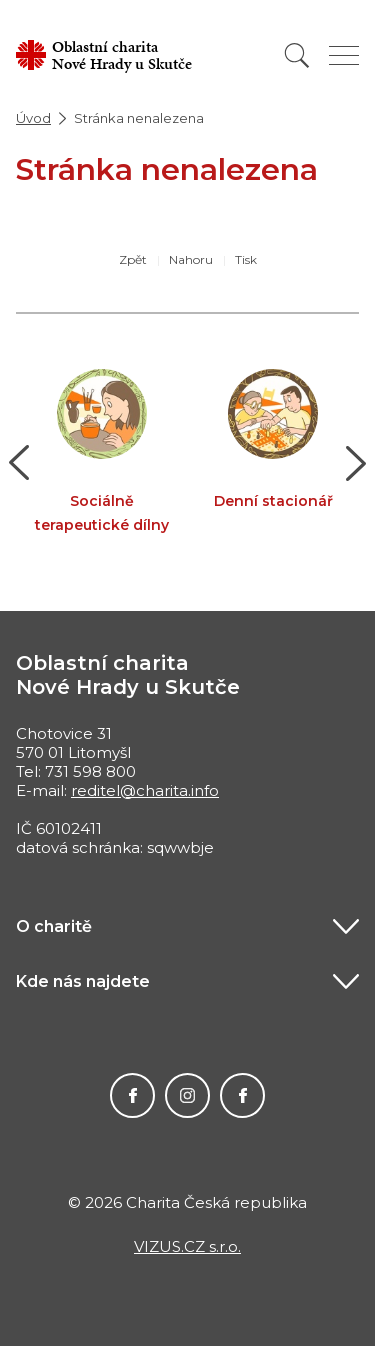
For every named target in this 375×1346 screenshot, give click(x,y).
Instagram (187, 1095)
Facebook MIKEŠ (242, 1095)
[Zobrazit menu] (344, 55)
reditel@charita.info (145, 790)
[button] (19, 463)
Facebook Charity (132, 1095)
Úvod (33, 118)
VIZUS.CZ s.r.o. (187, 1246)
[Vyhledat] (297, 55)
